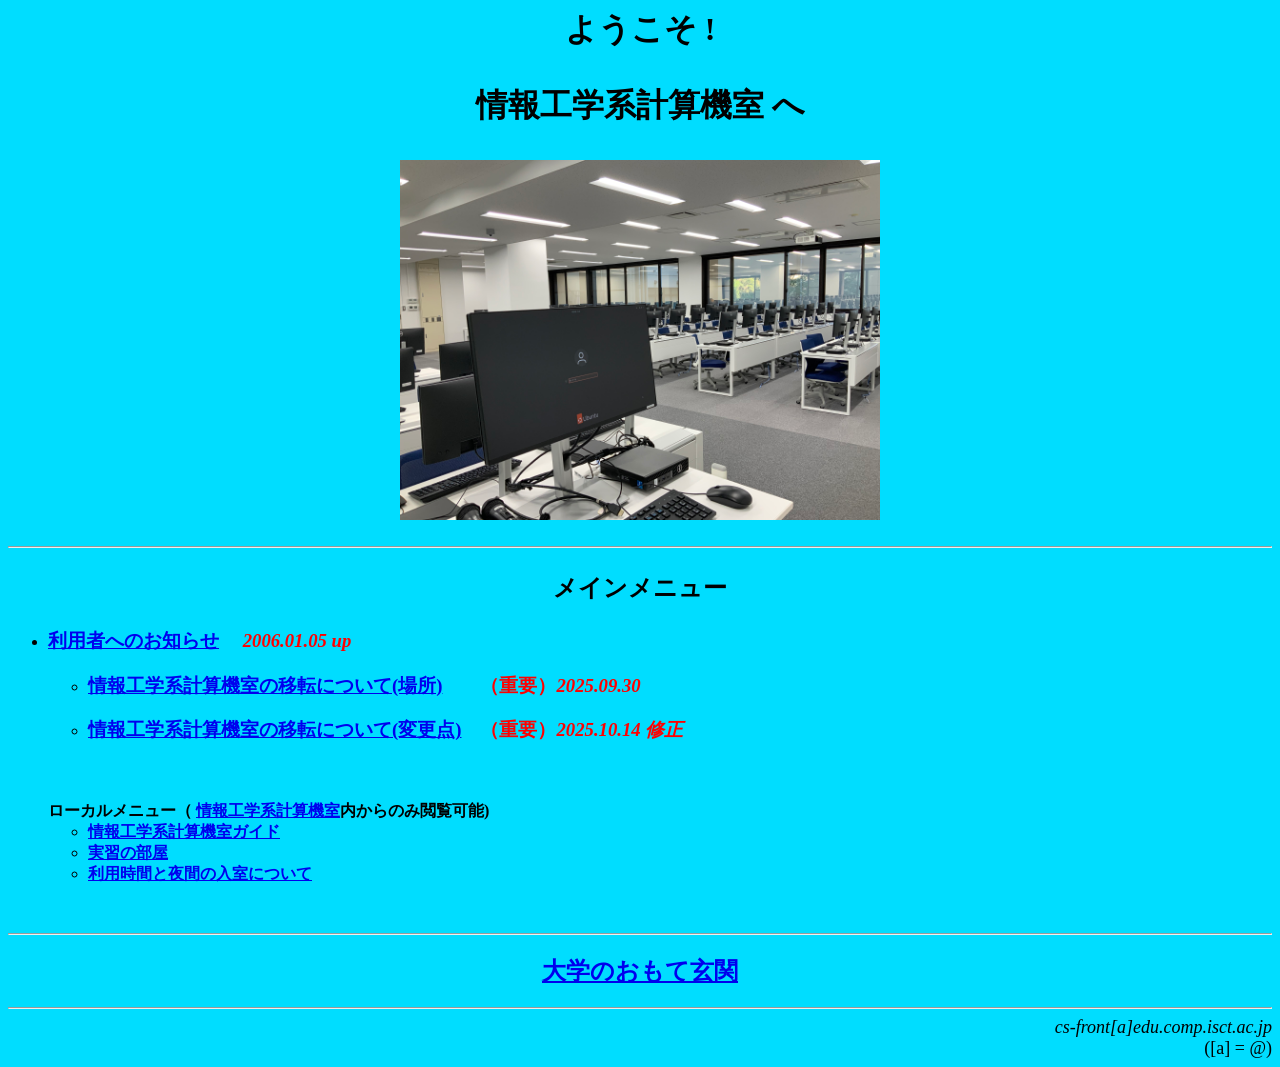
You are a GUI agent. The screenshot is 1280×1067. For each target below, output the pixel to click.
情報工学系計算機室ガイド (184, 831)
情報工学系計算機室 (268, 810)
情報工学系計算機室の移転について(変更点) (274, 729)
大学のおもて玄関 (640, 971)
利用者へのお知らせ (133, 640)
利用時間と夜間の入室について (200, 873)
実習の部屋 (128, 852)
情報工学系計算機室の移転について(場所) (265, 685)
